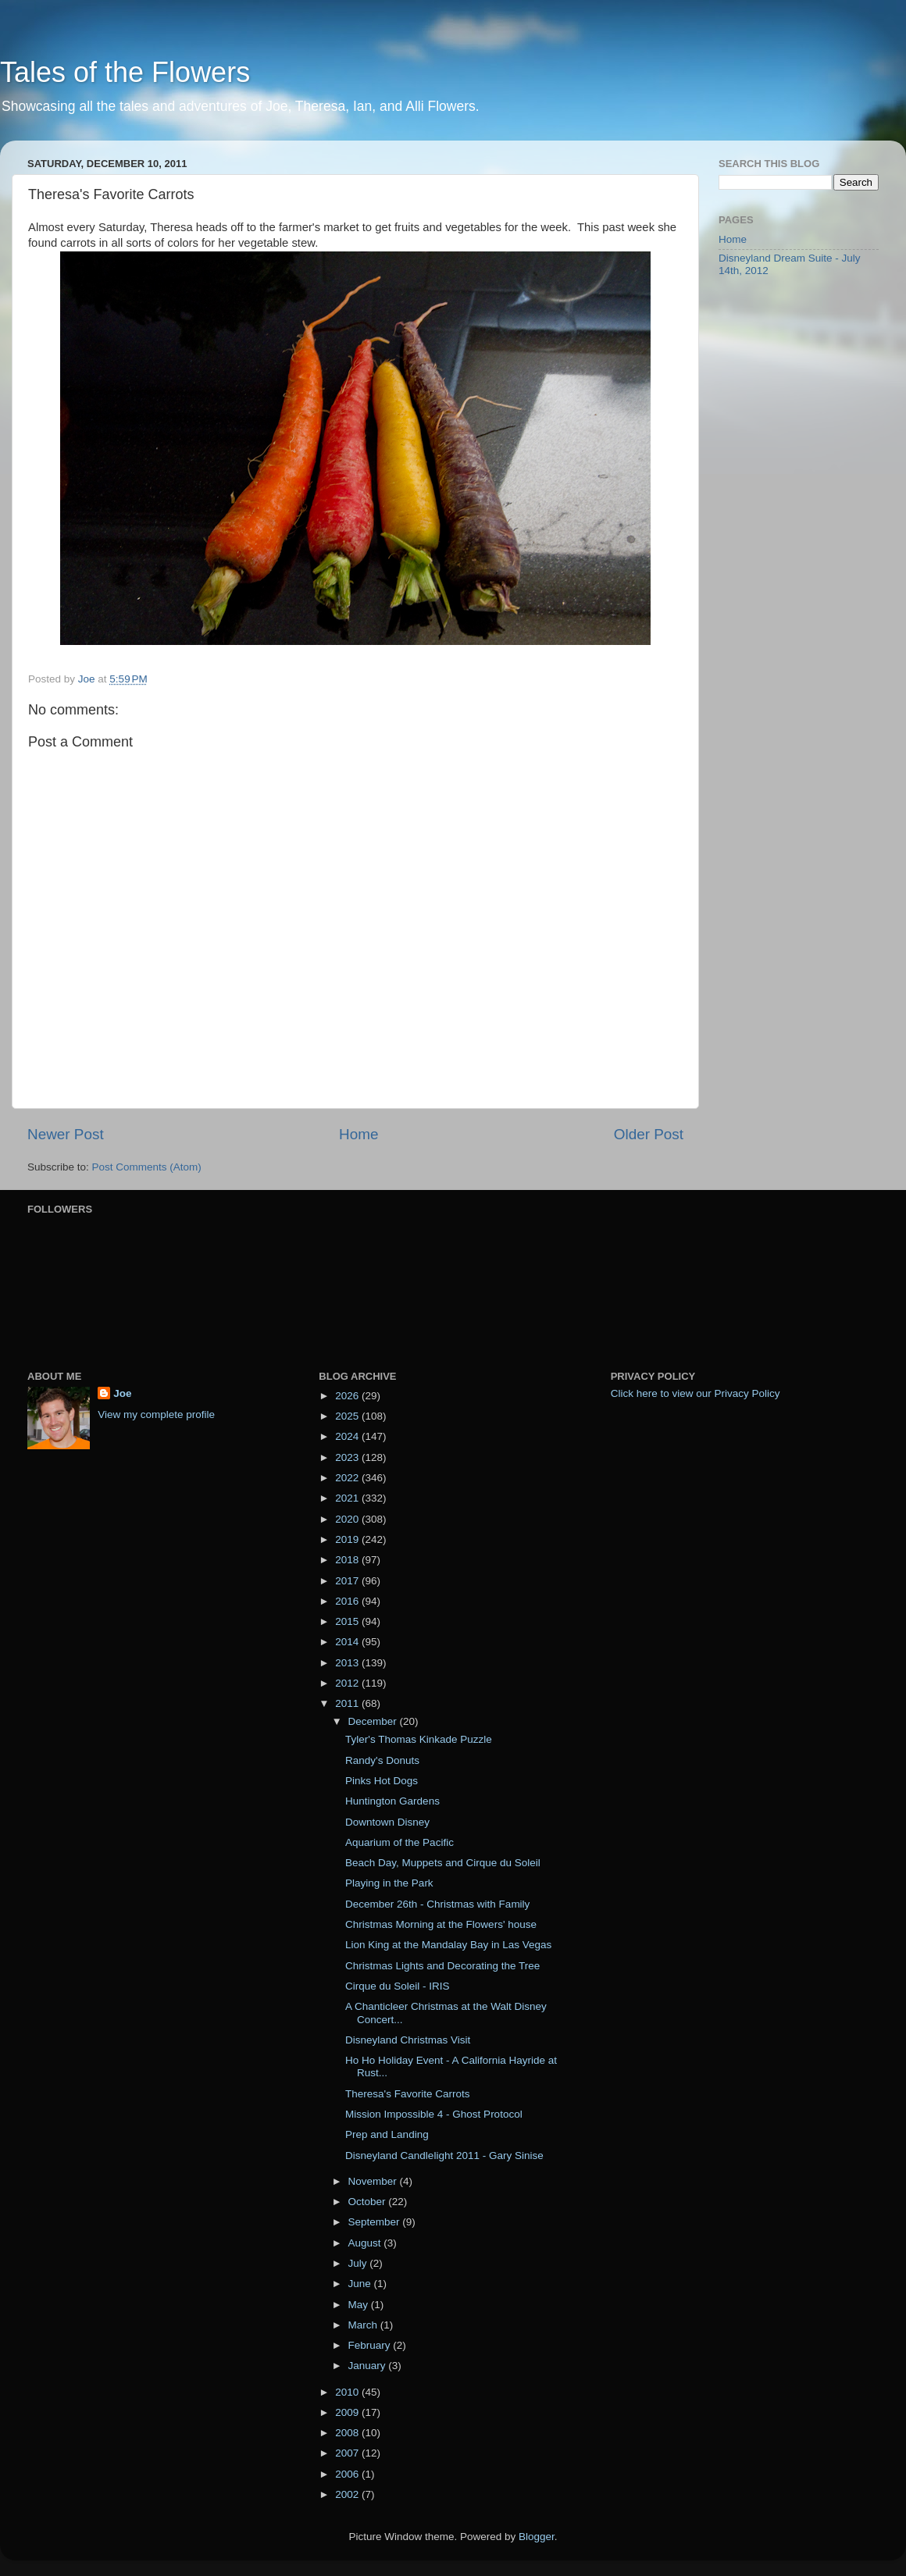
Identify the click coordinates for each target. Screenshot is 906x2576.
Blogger (537, 2536)
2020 (348, 1519)
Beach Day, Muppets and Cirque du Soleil (442, 1863)
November (373, 2181)
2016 (348, 1601)
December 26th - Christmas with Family (437, 1904)
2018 (348, 1560)
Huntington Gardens (392, 1801)
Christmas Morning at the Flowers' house (441, 1924)
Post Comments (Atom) (147, 1167)
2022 (348, 1478)
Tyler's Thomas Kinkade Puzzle (418, 1739)
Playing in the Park (389, 1883)
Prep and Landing (387, 2134)
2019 (348, 1539)
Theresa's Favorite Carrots (407, 2094)
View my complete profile (156, 1414)
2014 (348, 1642)
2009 (348, 2412)
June (360, 2283)
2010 (348, 2392)
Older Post (648, 1134)
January (368, 2365)
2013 (348, 1663)
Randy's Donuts (382, 1760)
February (370, 2345)
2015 (348, 1621)
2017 (348, 1581)
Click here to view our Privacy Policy (695, 1393)
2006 (348, 2474)
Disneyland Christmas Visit (407, 2040)
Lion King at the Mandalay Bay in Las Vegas (448, 1945)
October (368, 2201)
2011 (348, 1703)
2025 (348, 1416)
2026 (348, 1396)
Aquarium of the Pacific (399, 1842)
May (359, 2305)
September (375, 2222)
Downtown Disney (387, 1822)
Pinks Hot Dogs (381, 1781)
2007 (348, 2453)
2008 (348, 2433)
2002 (348, 2494)
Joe (122, 1393)
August (365, 2243)
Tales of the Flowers (125, 72)
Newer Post (65, 1134)
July (358, 2263)
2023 (348, 1457)
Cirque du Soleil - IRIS (397, 1986)
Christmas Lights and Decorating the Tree (442, 1966)
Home (358, 1134)
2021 (348, 1498)
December (373, 1721)
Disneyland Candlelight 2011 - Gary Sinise (444, 2155)
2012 (348, 1683)
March (364, 2325)
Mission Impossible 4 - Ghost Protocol (434, 2114)
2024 (348, 1436)
